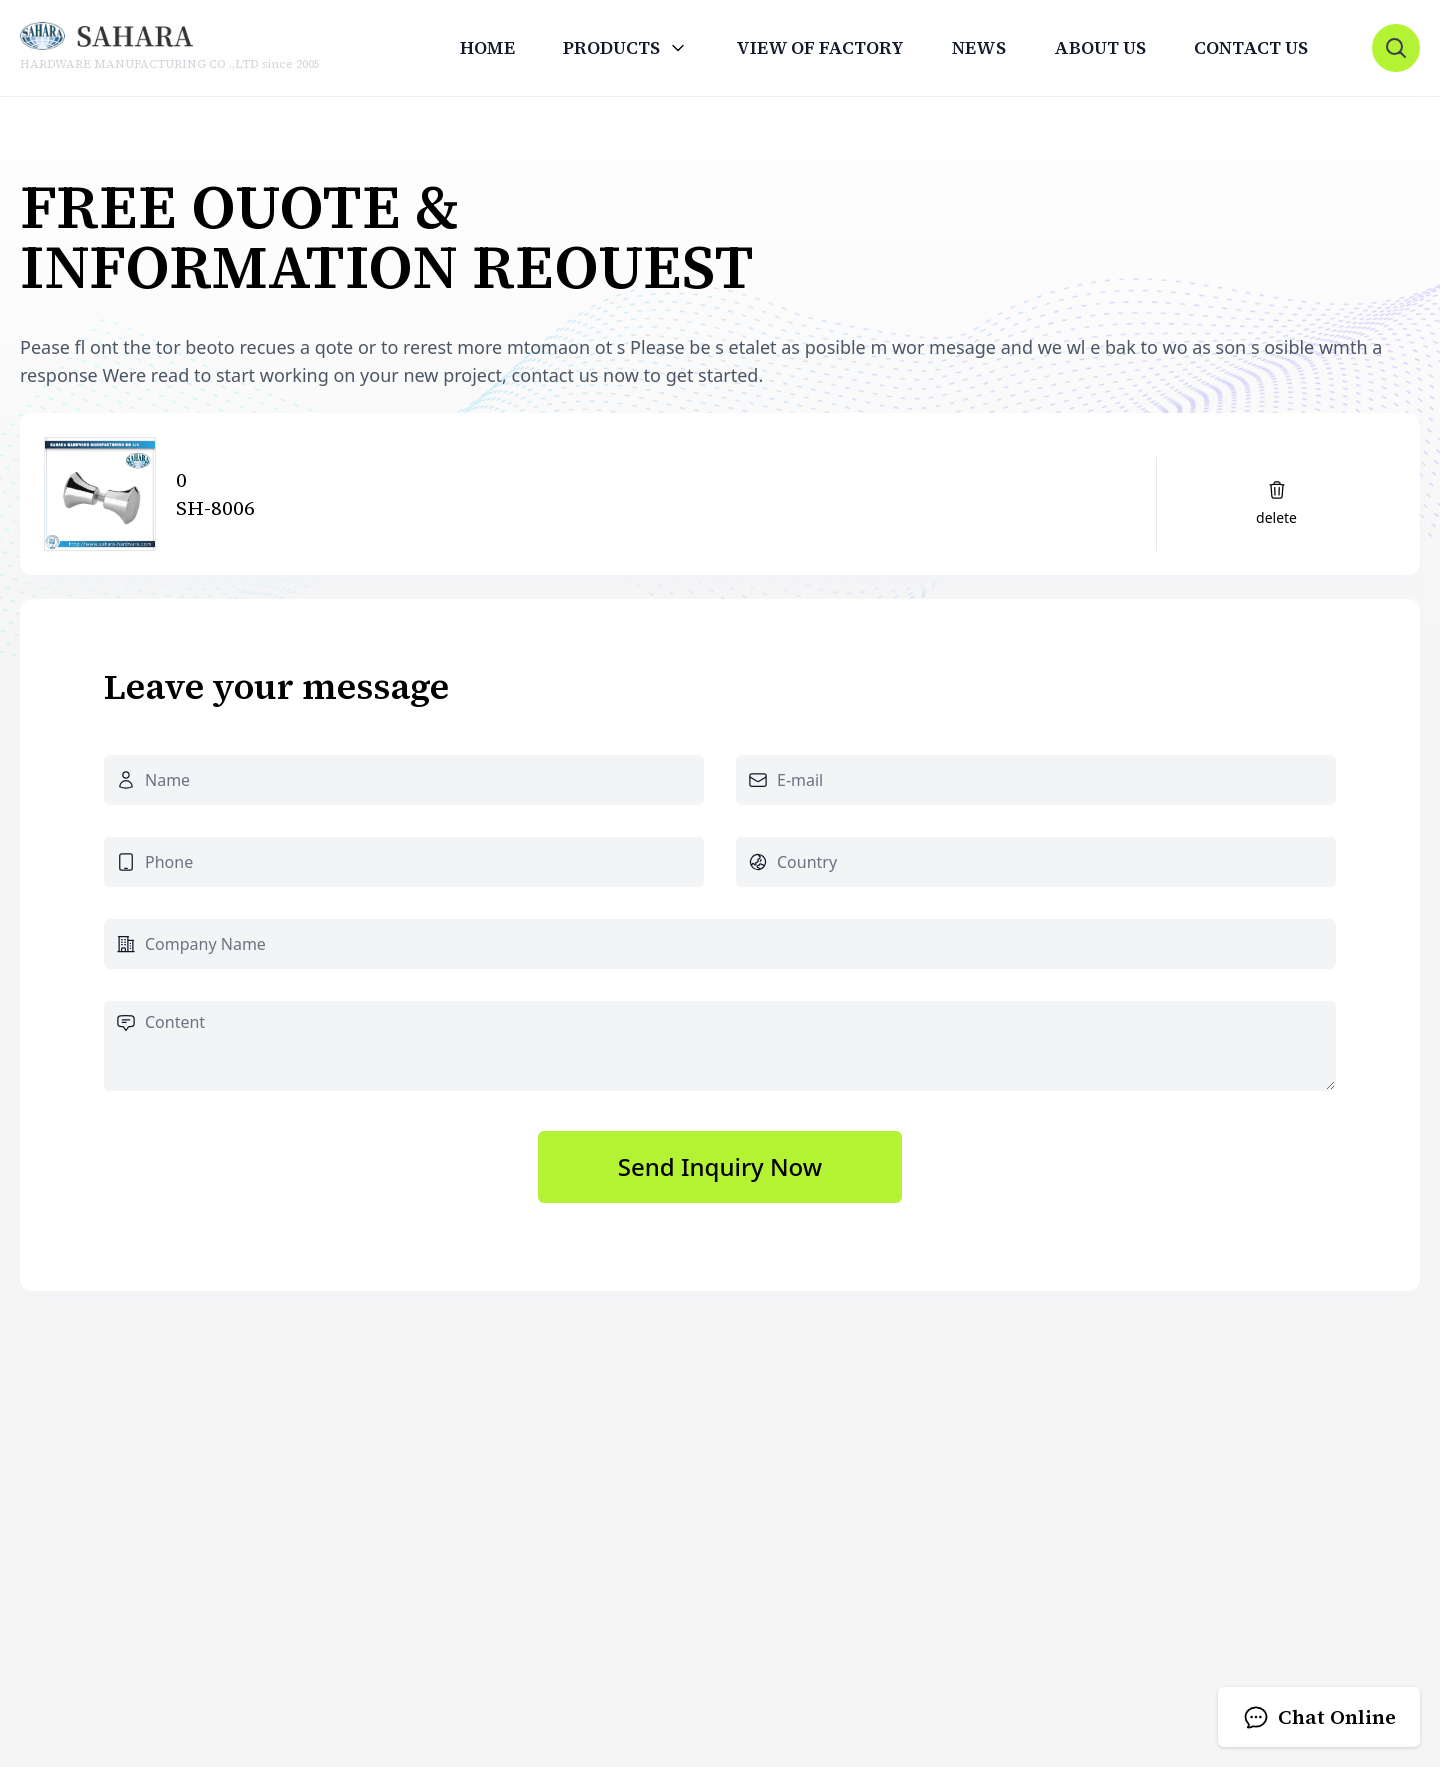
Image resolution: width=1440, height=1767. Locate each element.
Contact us (1251, 48)
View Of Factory (820, 48)
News (979, 48)
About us (1100, 48)
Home (487, 48)
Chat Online (1319, 1717)
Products (611, 48)
